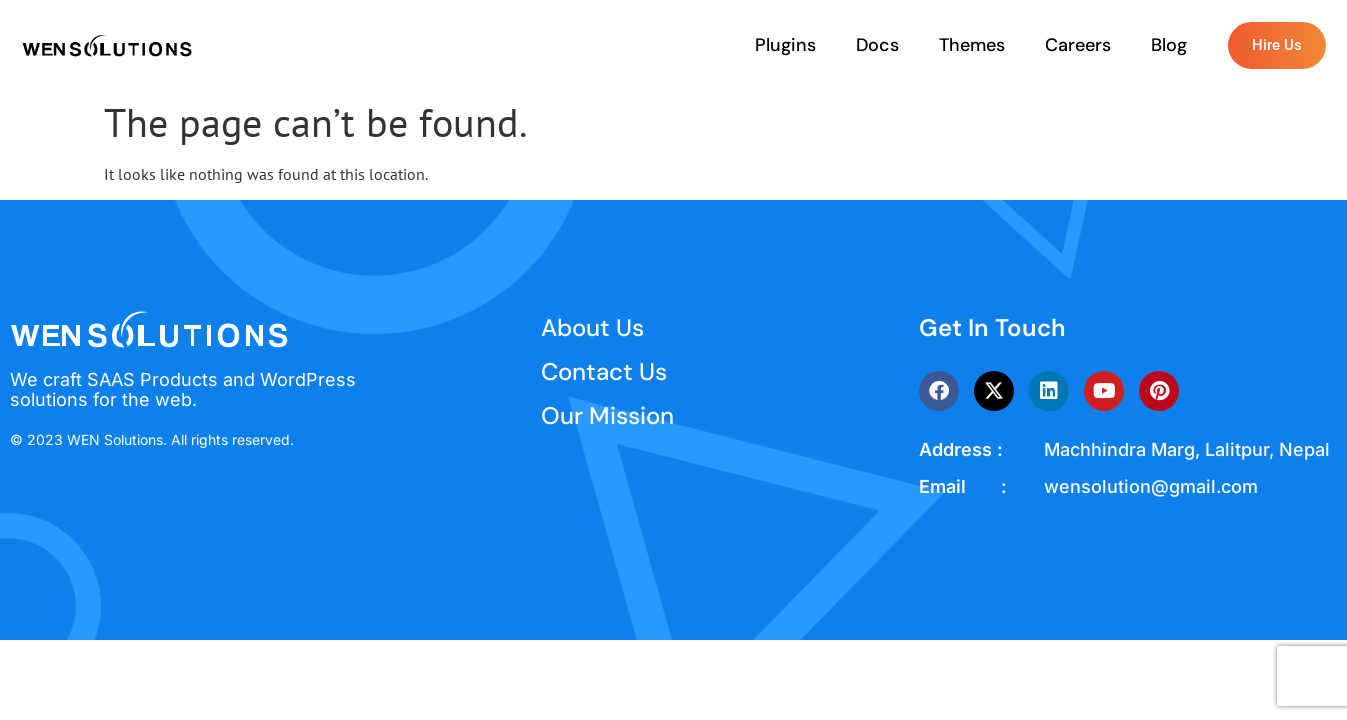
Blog (1169, 45)
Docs (877, 45)
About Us (592, 327)
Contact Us (604, 371)
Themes (972, 45)
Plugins (785, 45)
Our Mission (607, 415)
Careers (1078, 45)
